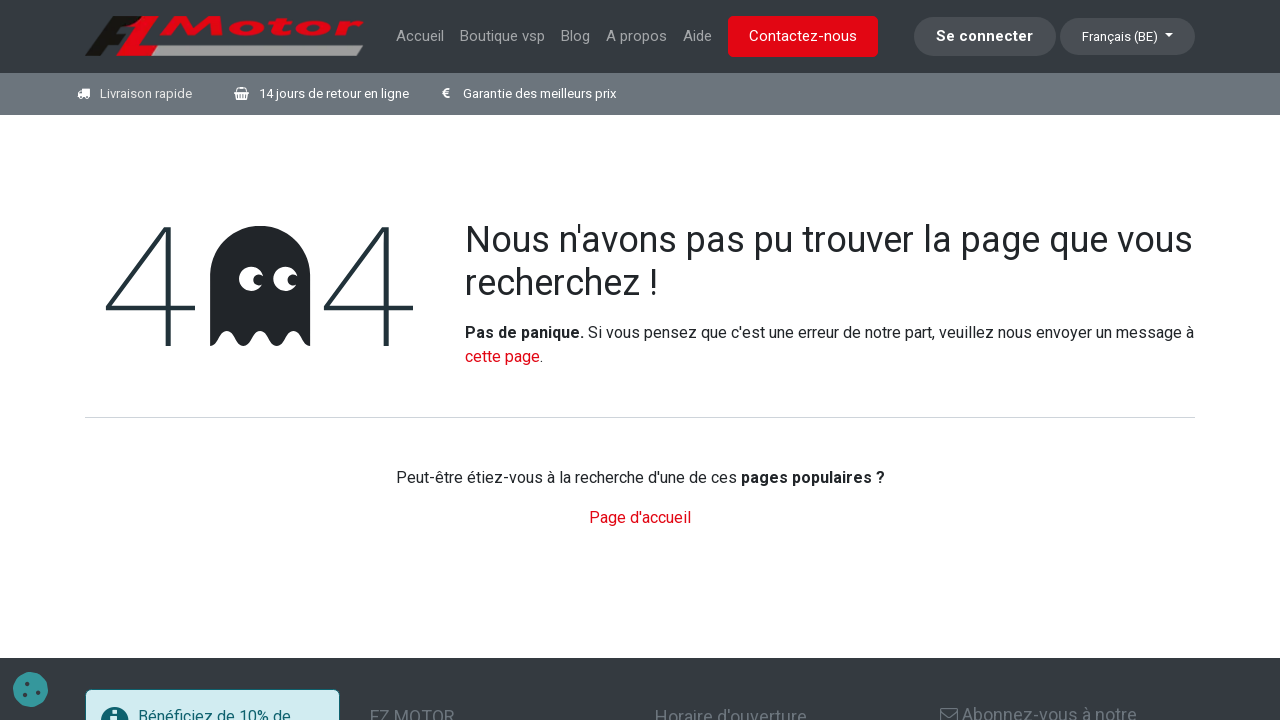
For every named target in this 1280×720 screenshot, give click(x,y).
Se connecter (984, 36)
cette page (502, 356)
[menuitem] (420, 36)
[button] (30, 689)
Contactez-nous (803, 36)
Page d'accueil (640, 517)
